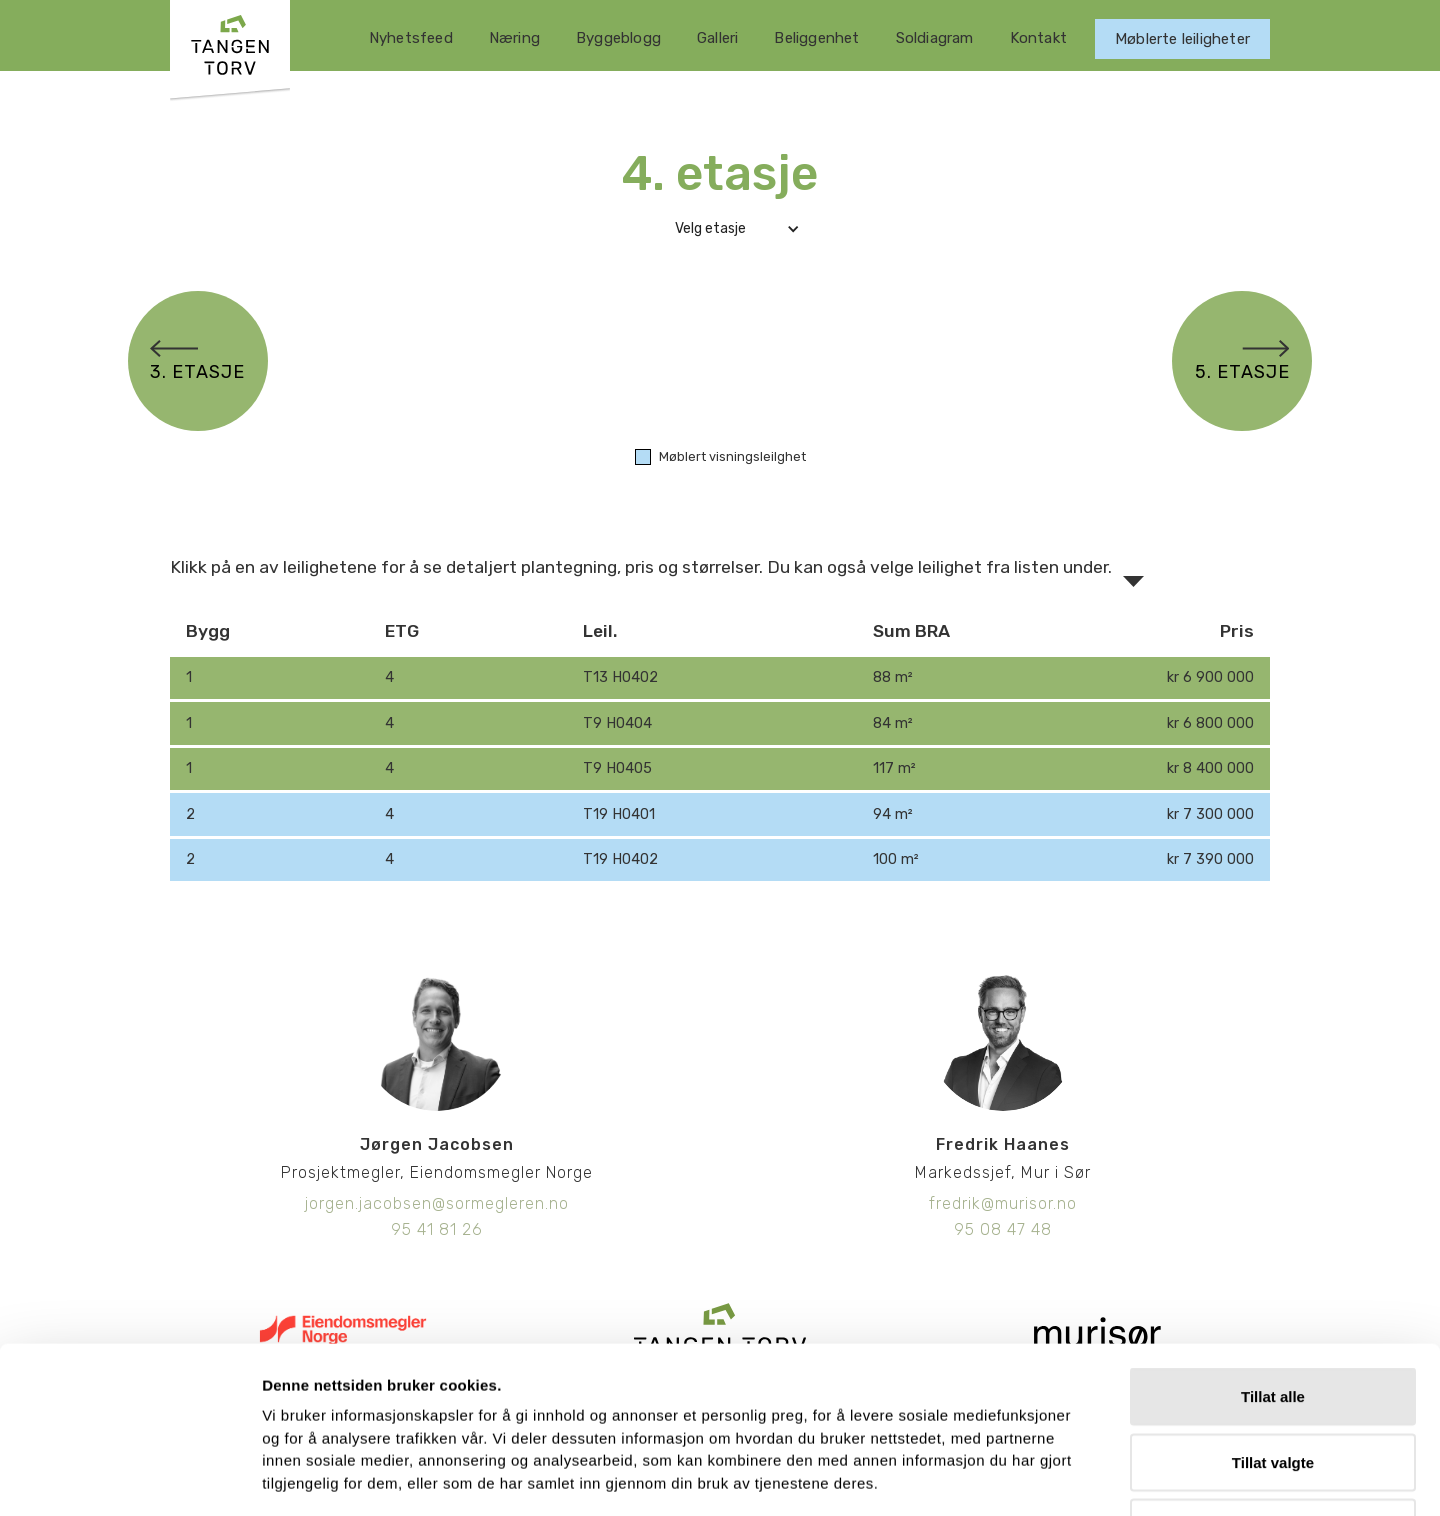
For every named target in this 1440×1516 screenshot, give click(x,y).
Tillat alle (1273, 1253)
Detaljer (1066, 1476)
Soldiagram (935, 38)
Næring (514, 38)
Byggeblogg (618, 38)
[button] (720, 229)
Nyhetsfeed (411, 38)
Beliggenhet (816, 38)
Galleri (717, 38)
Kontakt (1038, 38)
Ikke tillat (1273, 1384)
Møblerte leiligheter (1182, 39)
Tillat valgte (1273, 1319)
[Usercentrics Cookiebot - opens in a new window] (129, 1477)
